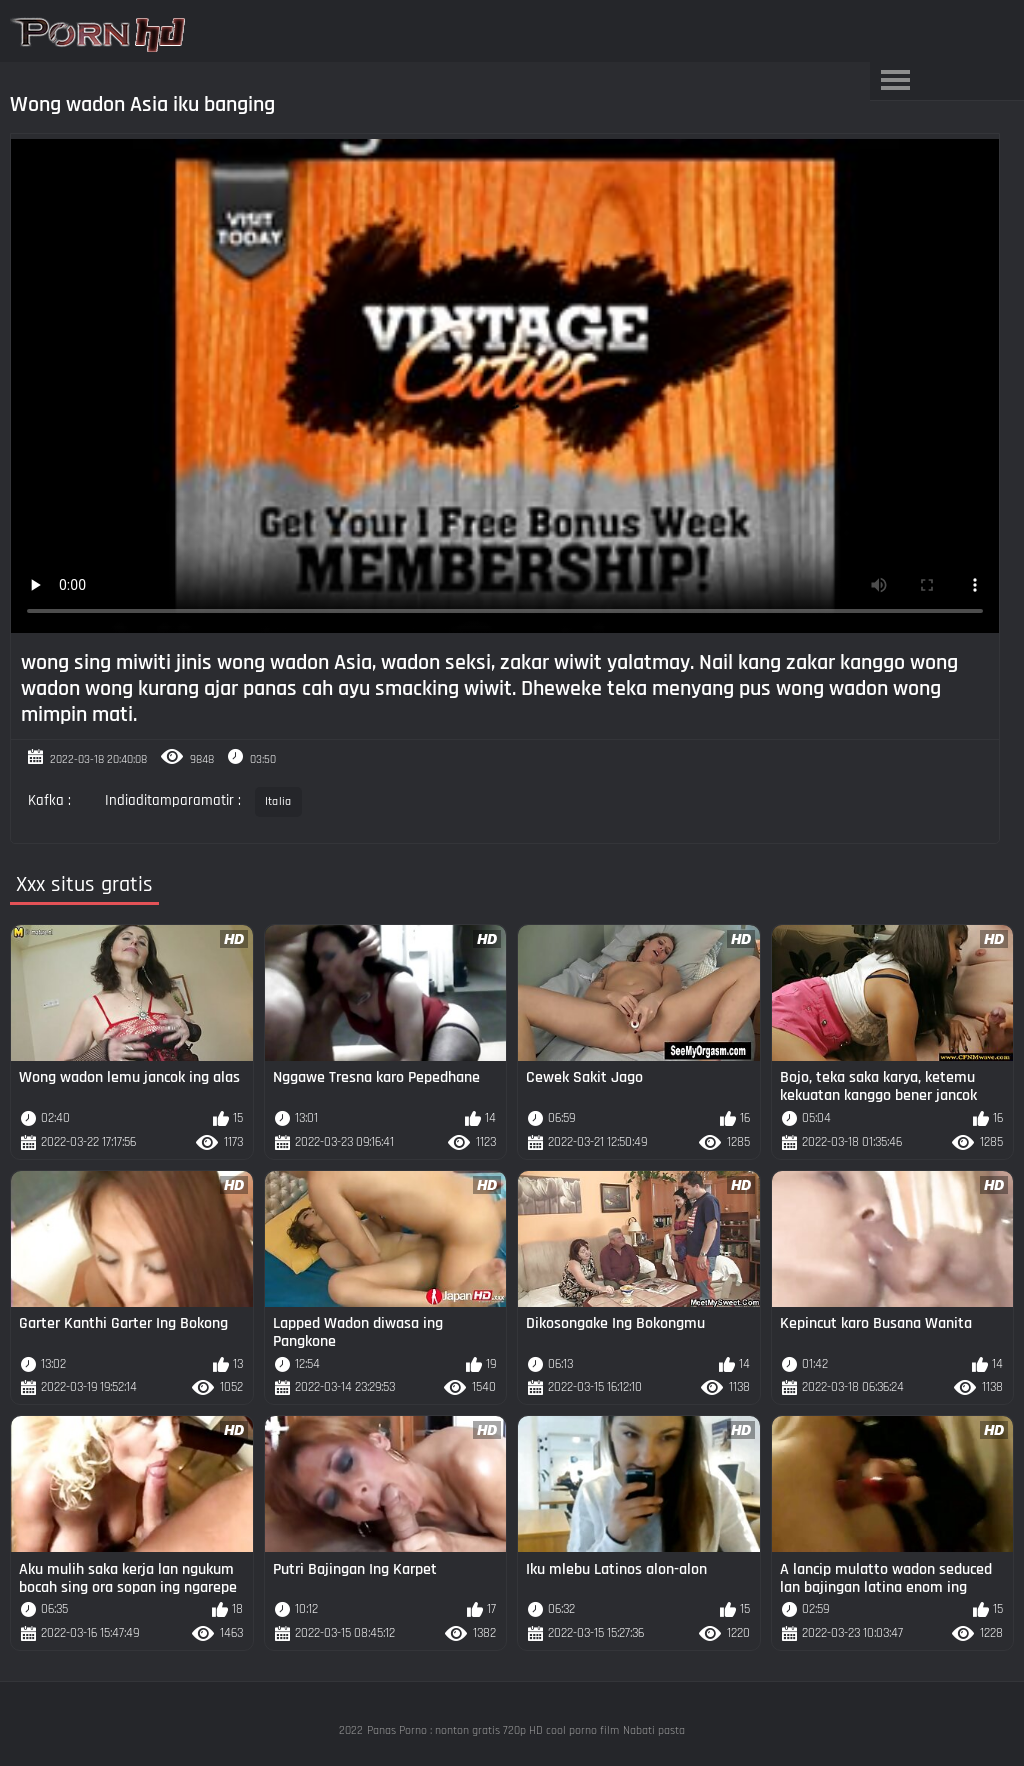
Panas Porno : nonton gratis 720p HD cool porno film (493, 1730)
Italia (278, 801)
